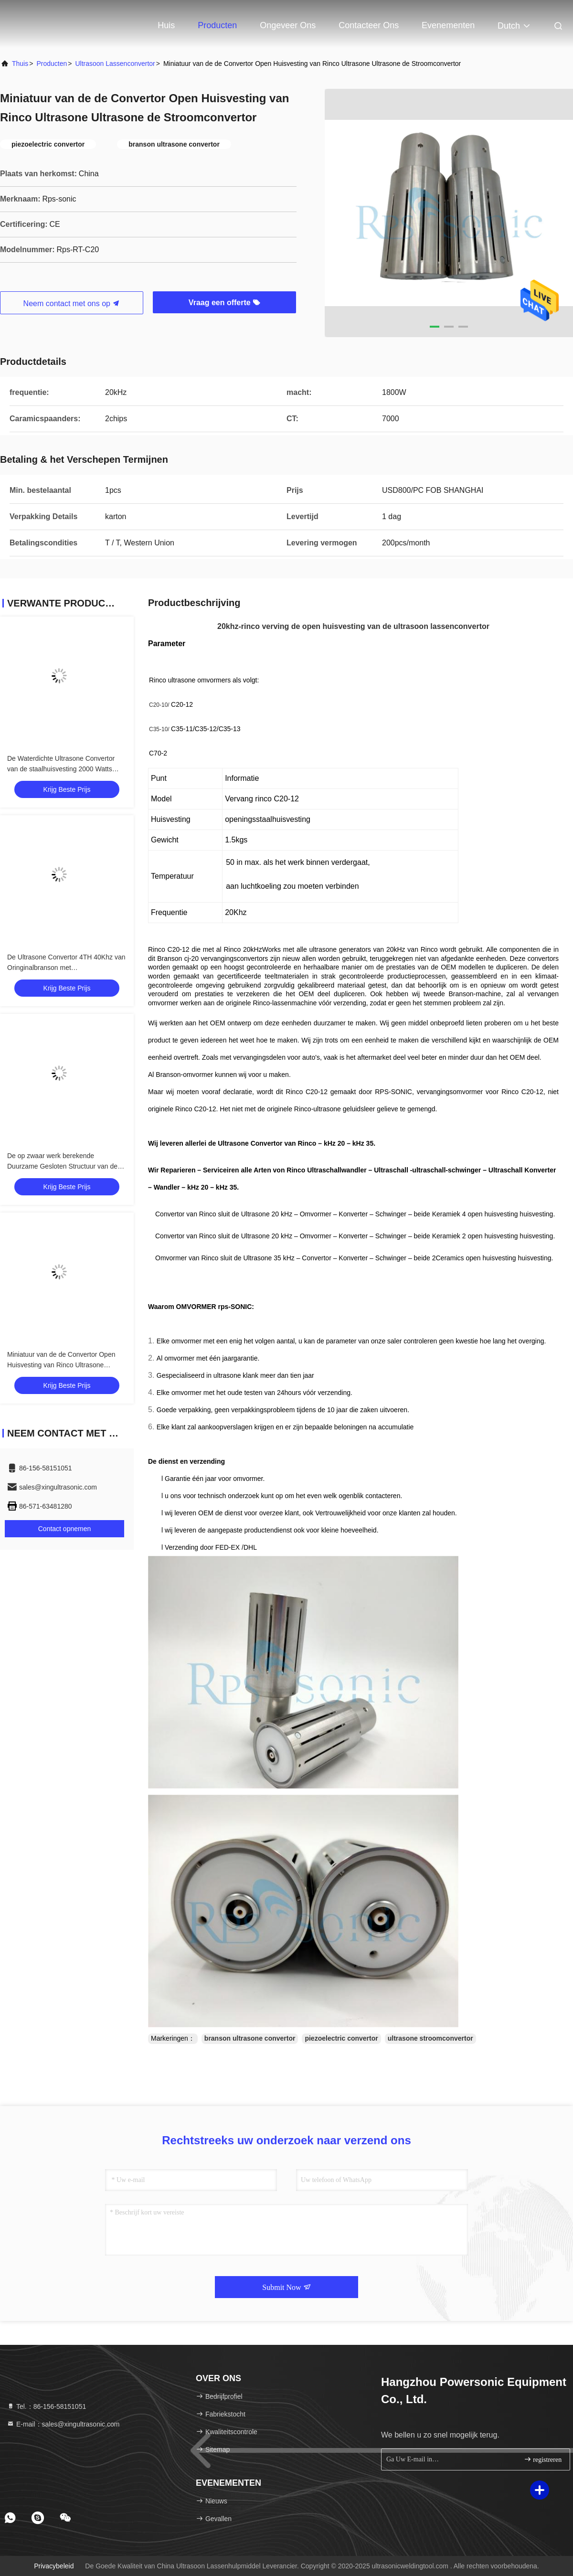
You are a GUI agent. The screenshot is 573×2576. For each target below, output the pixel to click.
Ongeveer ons (288, 25)
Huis (166, 25)
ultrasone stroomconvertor (430, 2038)
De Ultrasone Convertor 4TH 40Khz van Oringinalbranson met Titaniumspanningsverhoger (66, 967)
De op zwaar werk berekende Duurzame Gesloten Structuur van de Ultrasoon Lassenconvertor (62, 1166)
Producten (217, 25)
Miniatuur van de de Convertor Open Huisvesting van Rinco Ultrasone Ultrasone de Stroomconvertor (61, 1365)
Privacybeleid (54, 2566)
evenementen (448, 25)
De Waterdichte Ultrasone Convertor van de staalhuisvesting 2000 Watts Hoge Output (61, 769)
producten (51, 63)
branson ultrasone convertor (250, 2038)
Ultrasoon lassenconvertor (115, 63)
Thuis (20, 63)
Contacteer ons (369, 25)
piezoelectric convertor (341, 2038)
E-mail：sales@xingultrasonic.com (63, 2424)
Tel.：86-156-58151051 (46, 2406)
